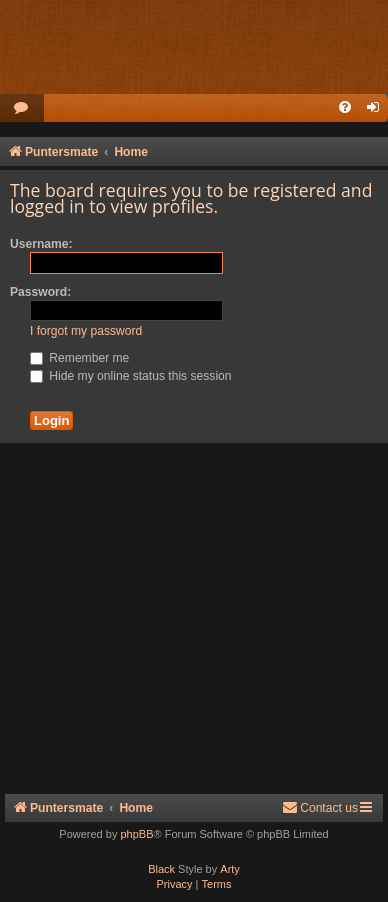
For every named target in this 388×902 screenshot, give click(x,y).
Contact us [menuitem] (320, 807)
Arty (230, 869)
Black (161, 869)
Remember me (79, 358)
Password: (40, 292)
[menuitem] (22, 108)
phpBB (136, 834)
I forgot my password (86, 331)
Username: (41, 244)
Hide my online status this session (131, 376)
